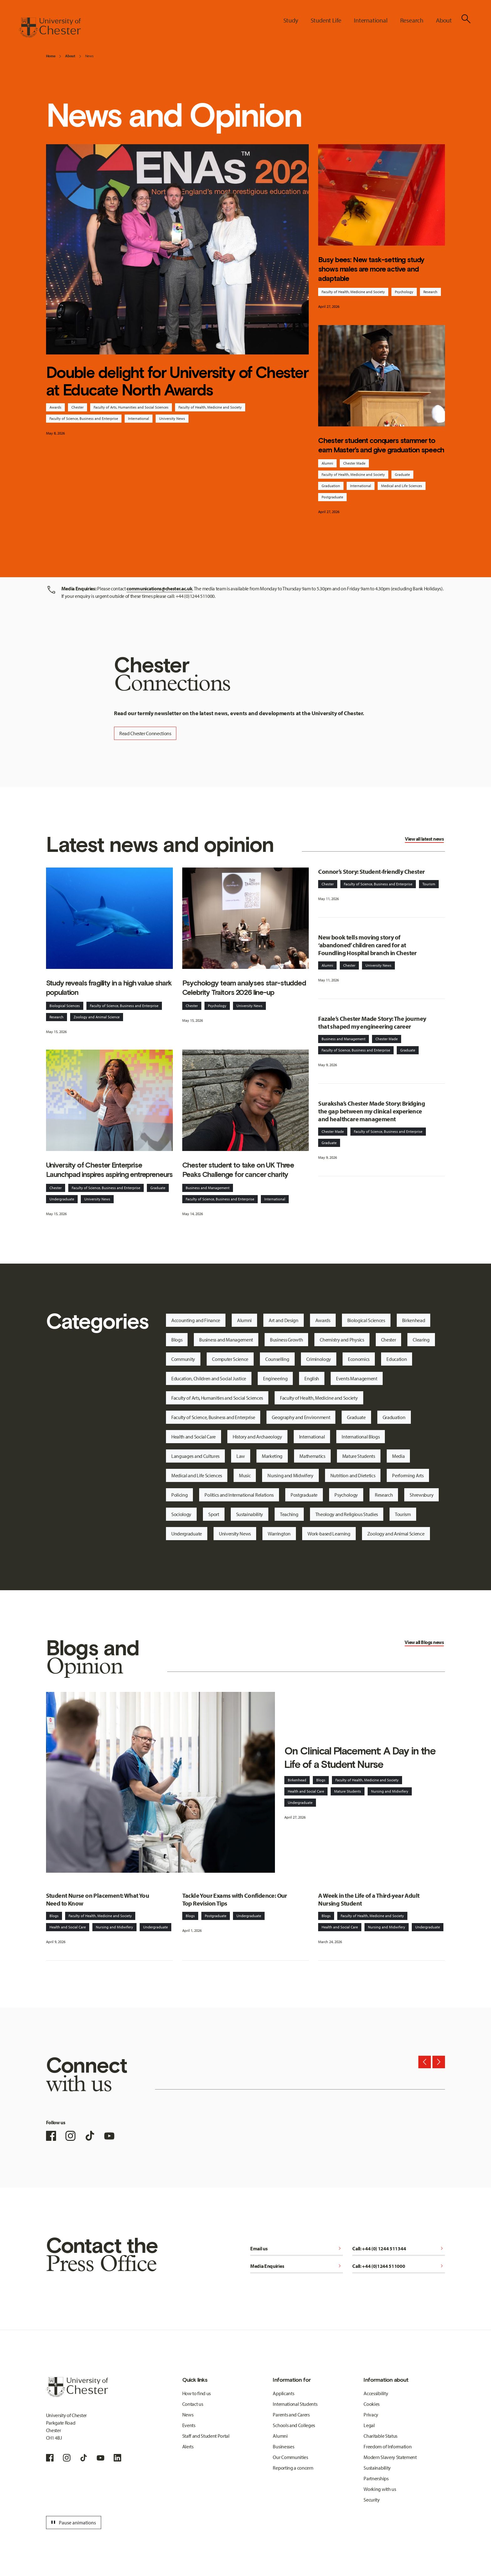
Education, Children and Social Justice (208, 1378)
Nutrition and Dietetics (352, 1475)
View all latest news (424, 839)
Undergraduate (61, 1199)
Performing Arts (407, 1475)
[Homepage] (50, 28)
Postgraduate (332, 497)
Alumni (327, 463)
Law (240, 1456)
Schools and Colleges (294, 2425)
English (311, 1378)
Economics (359, 1359)
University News (172, 418)
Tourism (428, 884)
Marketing (272, 1456)
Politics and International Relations (238, 1495)
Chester (77, 407)
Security (372, 2500)
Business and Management (208, 1187)
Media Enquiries (296, 2266)
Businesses (283, 2446)
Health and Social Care (193, 1436)
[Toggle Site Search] (466, 19)
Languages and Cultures (195, 1456)
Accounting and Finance (195, 1320)
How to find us (196, 2393)
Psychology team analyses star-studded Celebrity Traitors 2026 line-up (244, 988)
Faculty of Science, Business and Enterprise (83, 418)
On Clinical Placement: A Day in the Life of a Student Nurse (359, 1757)
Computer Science (230, 1359)
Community (183, 1359)
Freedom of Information (387, 2446)
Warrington (279, 1533)
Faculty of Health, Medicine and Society (210, 407)
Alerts (188, 2446)
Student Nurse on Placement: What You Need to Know (97, 1899)
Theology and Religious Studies (346, 1514)
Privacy (371, 2414)
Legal (369, 2425)
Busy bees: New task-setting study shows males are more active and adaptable (371, 269)
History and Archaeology (257, 1436)
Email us (296, 2248)
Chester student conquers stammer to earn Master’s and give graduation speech (381, 445)
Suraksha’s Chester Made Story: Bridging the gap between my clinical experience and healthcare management (371, 1111)
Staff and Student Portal (206, 2436)
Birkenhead (413, 1320)
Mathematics (312, 1456)
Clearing (421, 1339)
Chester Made (354, 463)
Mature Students (358, 1456)
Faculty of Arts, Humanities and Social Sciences (131, 407)
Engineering (275, 1378)
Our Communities (290, 2457)
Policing (179, 1495)
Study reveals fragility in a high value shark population (109, 988)
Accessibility (376, 2393)
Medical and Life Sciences (401, 485)
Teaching (289, 1514)
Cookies (372, 2404)
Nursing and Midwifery (290, 1475)
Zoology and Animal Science (97, 1017)
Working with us (380, 2489)
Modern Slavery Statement (390, 2457)
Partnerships (376, 2478)
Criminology (318, 1359)
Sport (213, 1514)
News (89, 55)
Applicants (283, 2393)
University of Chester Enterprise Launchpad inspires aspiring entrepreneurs (109, 1170)
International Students (295, 2404)
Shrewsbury (421, 1495)
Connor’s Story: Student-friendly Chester (371, 871)
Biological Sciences (64, 1005)
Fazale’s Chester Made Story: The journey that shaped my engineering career (372, 1022)
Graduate (402, 474)
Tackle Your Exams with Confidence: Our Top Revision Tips (234, 1899)
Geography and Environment (301, 1417)
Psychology (404, 291)
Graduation (331, 485)
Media (398, 1456)
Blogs (176, 1339)
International (138, 418)
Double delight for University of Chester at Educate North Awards (177, 381)
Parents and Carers (291, 2414)
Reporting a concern (293, 2468)
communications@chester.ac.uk (159, 588)
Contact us (192, 2404)
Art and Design (283, 1320)
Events (188, 2425)
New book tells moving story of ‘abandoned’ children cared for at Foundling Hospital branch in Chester (367, 945)
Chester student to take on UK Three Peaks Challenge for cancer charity (238, 1170)
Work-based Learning (329, 1533)
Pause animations (72, 2522)
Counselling (277, 1359)
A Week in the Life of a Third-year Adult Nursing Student (368, 1899)
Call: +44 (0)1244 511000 (398, 2266)
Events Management (356, 1378)
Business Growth (286, 1339)
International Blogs (361, 1436)
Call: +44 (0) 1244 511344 (398, 2248)
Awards (55, 407)
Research (430, 291)
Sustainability (249, 1514)
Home (50, 55)
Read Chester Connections (145, 733)
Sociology (181, 1514)
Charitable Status (380, 2436)
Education (396, 1359)
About (70, 55)
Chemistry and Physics (342, 1339)
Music (245, 1475)
